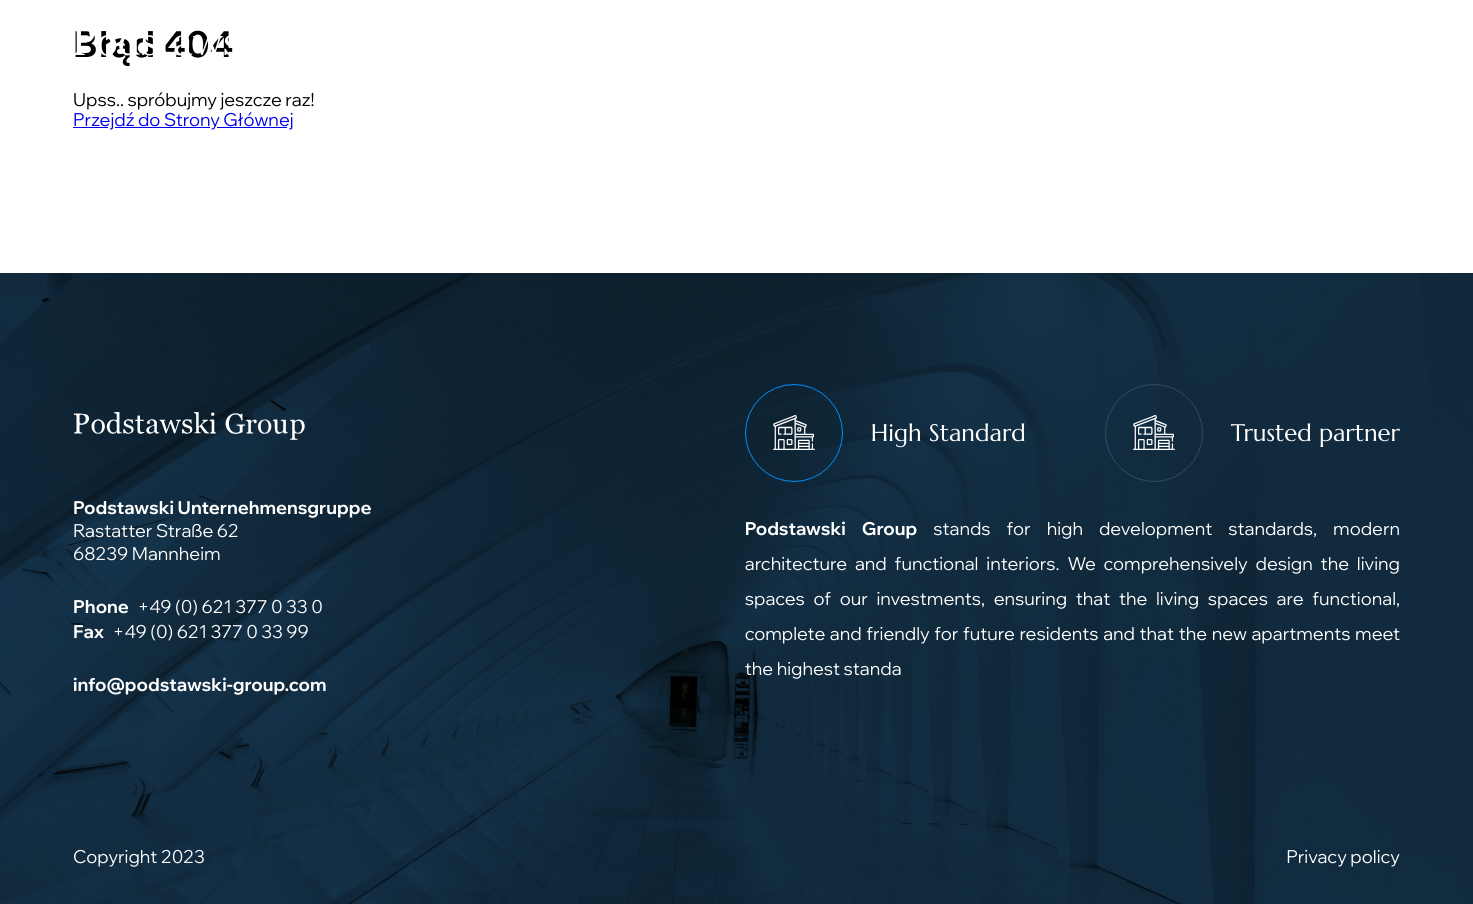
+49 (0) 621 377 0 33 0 (229, 606)
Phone (101, 606)
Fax (88, 631)
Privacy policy (1343, 856)
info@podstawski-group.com (200, 684)
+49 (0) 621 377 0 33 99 (211, 631)
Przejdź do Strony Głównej (183, 119)
